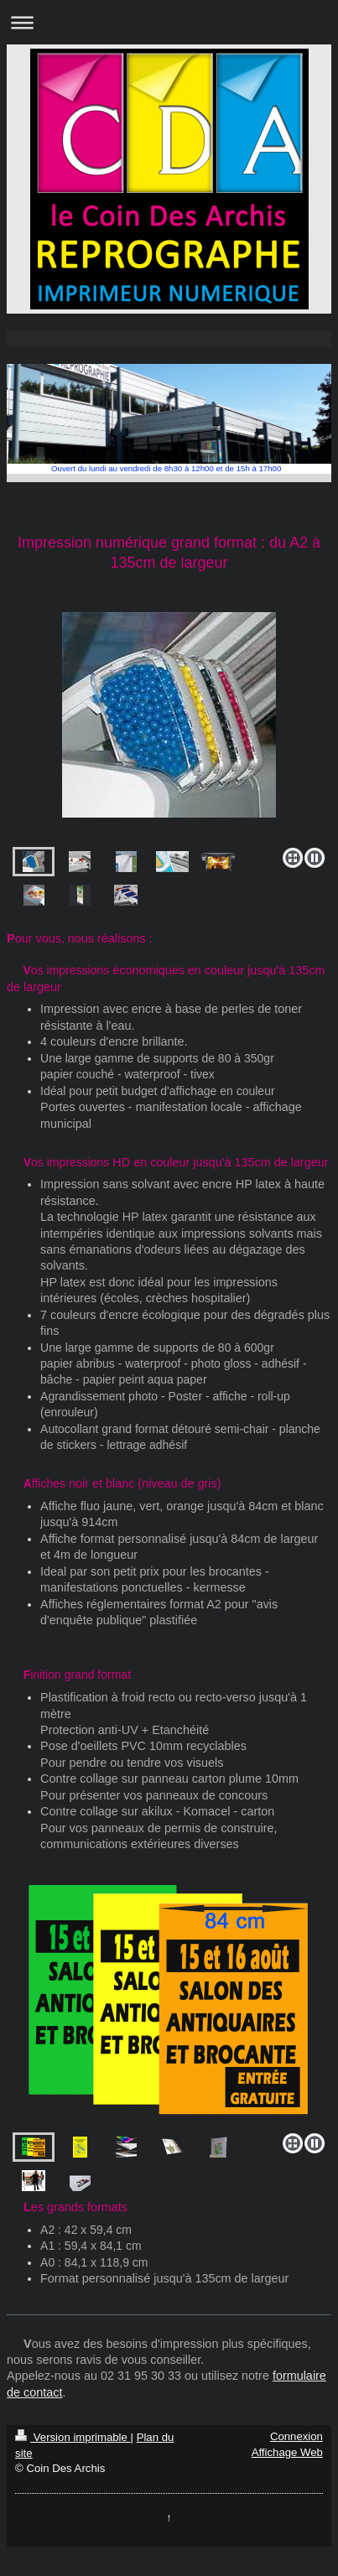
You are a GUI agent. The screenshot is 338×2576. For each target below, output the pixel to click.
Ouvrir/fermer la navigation (169, 22)
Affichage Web (287, 2452)
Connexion (296, 2436)
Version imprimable (72, 2437)
